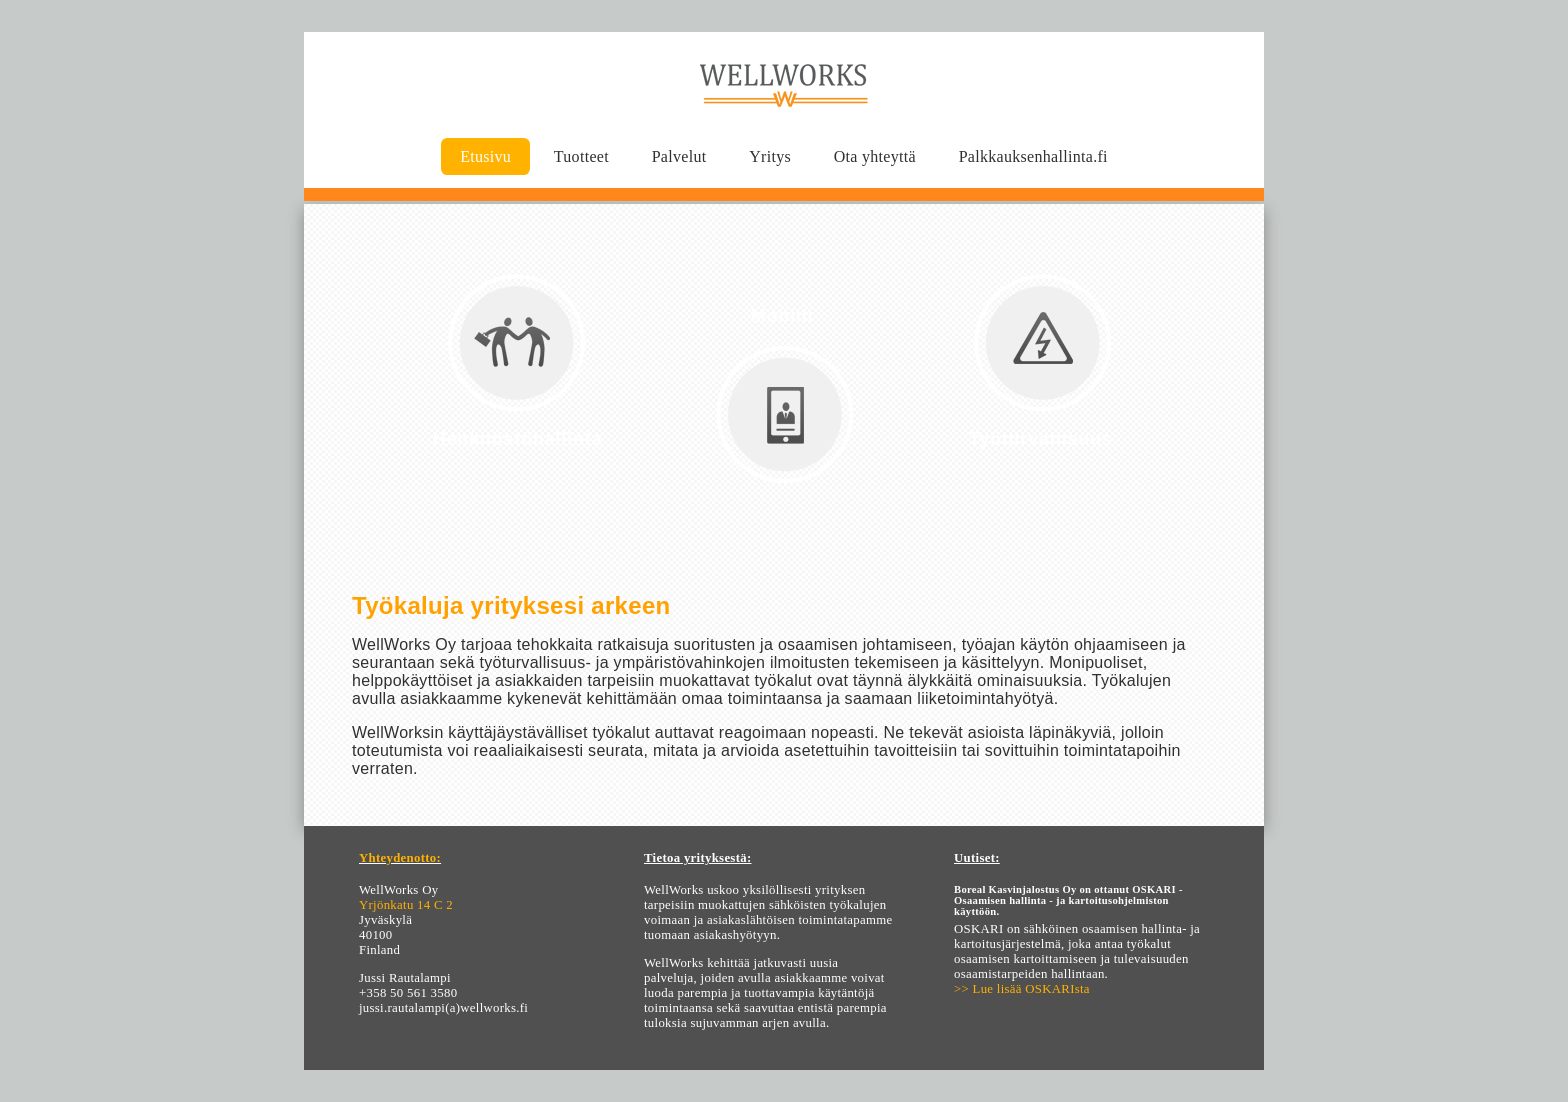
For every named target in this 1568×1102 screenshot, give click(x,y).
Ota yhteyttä (875, 156)
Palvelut (679, 156)
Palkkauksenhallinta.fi (1033, 156)
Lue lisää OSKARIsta (1031, 989)
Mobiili (782, 316)
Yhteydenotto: (400, 858)
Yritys (770, 156)
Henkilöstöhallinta (518, 439)
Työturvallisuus (1041, 439)
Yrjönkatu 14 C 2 (406, 905)
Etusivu (485, 156)
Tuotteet (581, 156)
